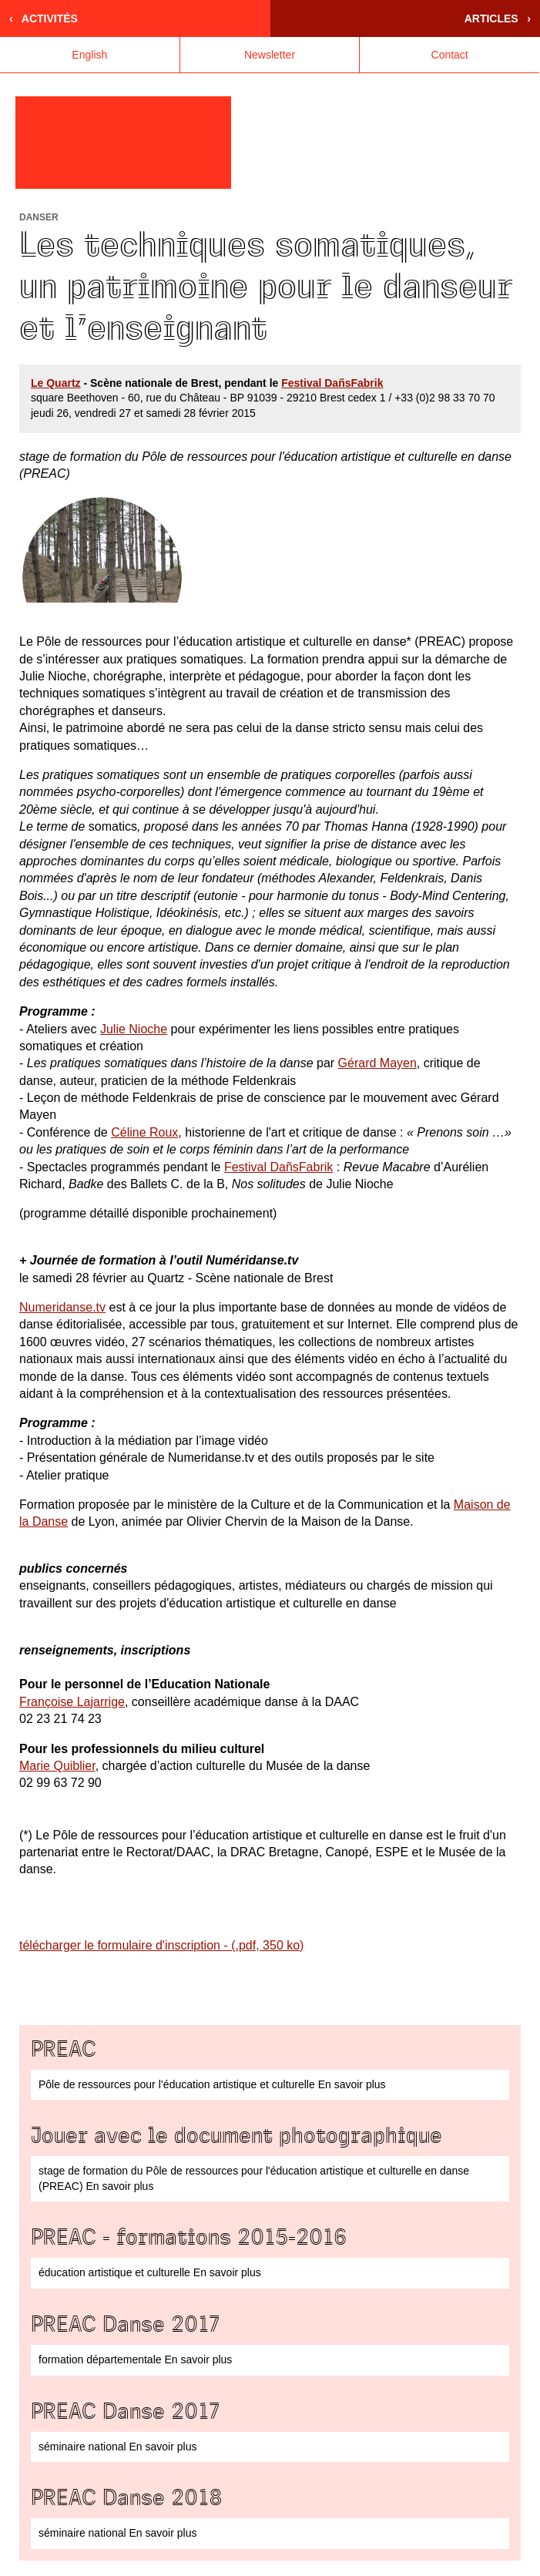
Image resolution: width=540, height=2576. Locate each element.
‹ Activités (43, 18)
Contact (449, 55)
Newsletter (269, 55)
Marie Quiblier (57, 1765)
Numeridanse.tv (62, 1307)
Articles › (498, 18)
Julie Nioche (133, 1029)
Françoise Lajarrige (72, 1701)
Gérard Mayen (377, 1063)
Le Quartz (56, 383)
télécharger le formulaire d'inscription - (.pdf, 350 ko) (161, 1945)
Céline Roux (144, 1132)
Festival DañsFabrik (332, 383)
